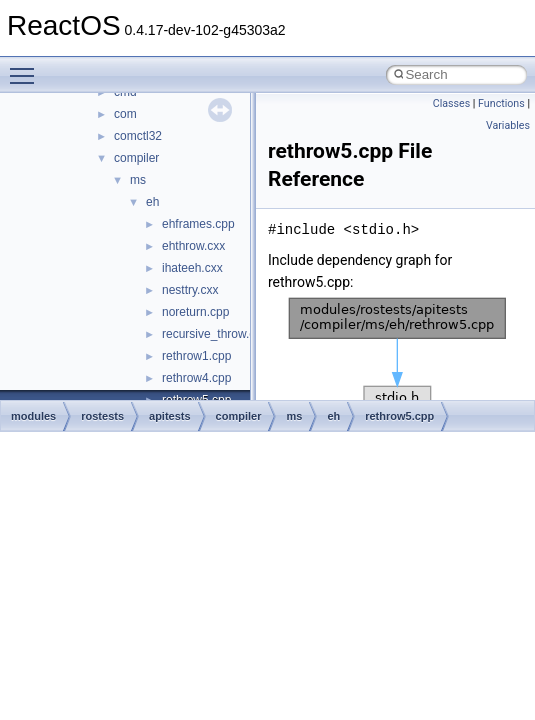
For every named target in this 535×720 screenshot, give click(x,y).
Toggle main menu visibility (27, 67)
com (125, 114)
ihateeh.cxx (192, 268)
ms (138, 180)
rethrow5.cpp (399, 416)
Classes (451, 103)
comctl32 (138, 136)
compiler (136, 158)
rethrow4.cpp (196, 378)
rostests (102, 416)
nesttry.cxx (190, 290)
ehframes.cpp (198, 224)
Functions (501, 103)
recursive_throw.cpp (215, 334)
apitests (170, 416)
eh (152, 202)
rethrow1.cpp (196, 356)
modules (33, 416)
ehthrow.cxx (193, 246)
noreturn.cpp (195, 312)
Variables (508, 125)
